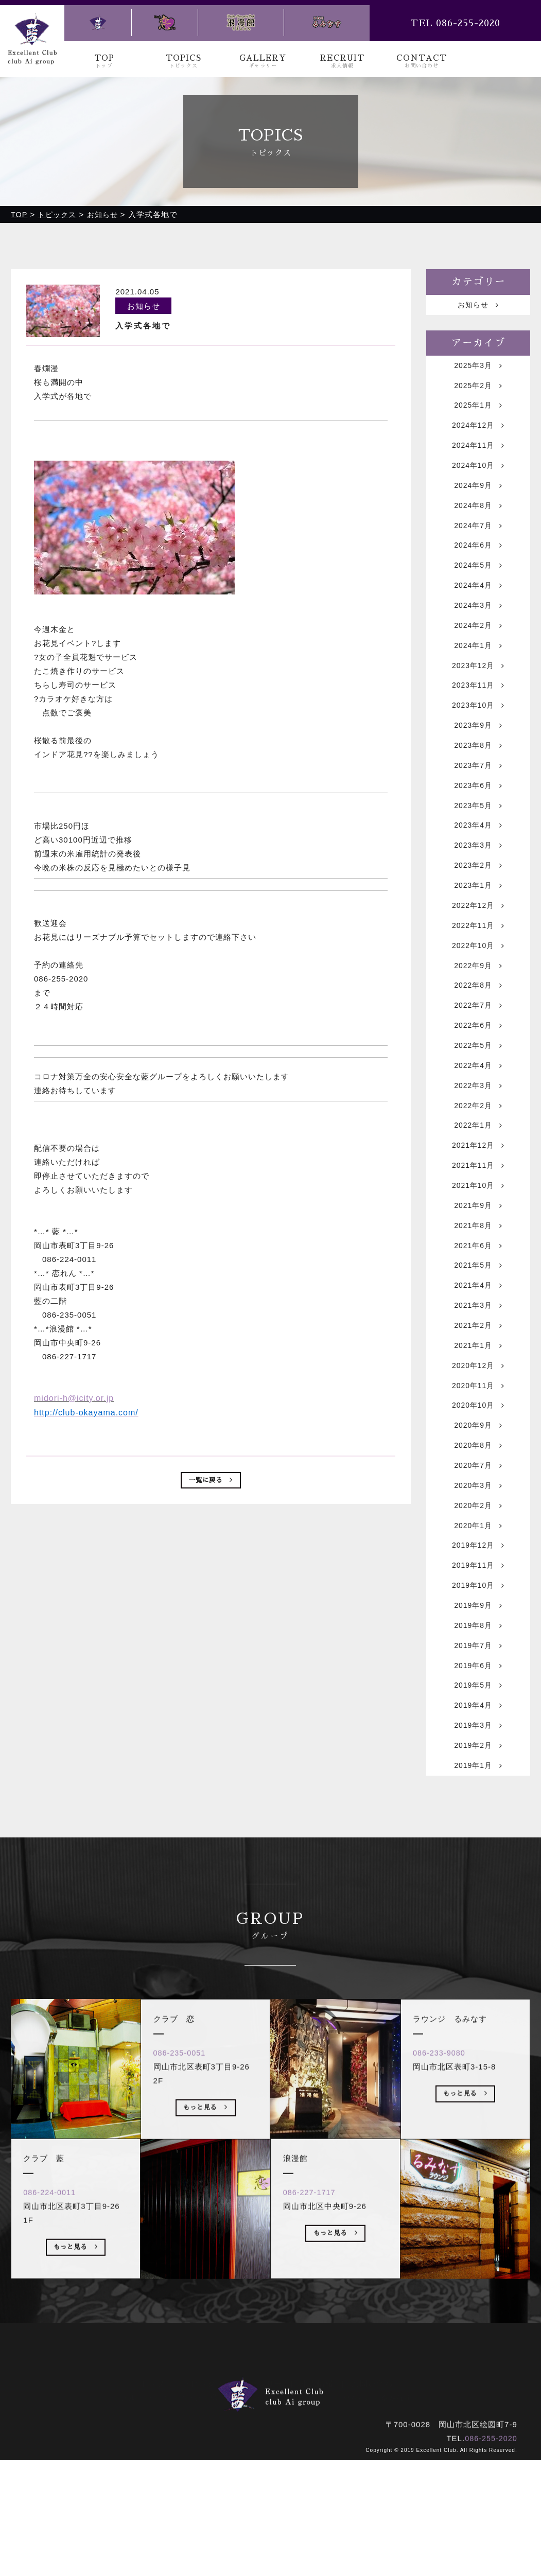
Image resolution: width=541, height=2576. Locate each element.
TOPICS (183, 61)
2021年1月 (478, 1427)
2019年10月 (478, 1687)
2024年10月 (478, 476)
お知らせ (478, 305)
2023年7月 (478, 800)
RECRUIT (342, 61)
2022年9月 (478, 1016)
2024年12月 (478, 433)
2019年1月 (478, 1881)
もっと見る (76, 2398)
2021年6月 (478, 1319)
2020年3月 (478, 1578)
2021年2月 (478, 1405)
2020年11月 (478, 1470)
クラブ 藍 (198, 2505)
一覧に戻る (211, 1481)
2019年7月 (478, 1751)
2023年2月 (478, 908)
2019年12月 (478, 1643)
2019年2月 (478, 1859)
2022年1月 (478, 1189)
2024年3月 (478, 627)
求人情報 (317, 2491)
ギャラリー (262, 2491)
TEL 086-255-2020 (455, 23)
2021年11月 (478, 1233)
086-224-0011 (54, 2341)
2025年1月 (478, 411)
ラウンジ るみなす (376, 2505)
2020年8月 (478, 1535)
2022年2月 (478, 1168)
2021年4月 (478, 1362)
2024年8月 (478, 519)
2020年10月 (478, 1492)
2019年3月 (478, 1838)
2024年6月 (478, 562)
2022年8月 (478, 1038)
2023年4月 (478, 865)
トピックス (203, 2491)
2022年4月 (478, 1124)
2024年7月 (478, 541)
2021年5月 (478, 1341)
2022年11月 (478, 973)
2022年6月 (478, 1081)
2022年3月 (478, 1146)
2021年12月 (478, 1211)
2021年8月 (478, 1297)
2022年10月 (478, 995)
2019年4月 (478, 1816)
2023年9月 (478, 757)
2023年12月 (478, 692)
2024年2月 (478, 649)
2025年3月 (478, 368)
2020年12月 (478, 1449)
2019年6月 (478, 1773)
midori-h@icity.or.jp (74, 1398)
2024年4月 (478, 606)
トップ (152, 2491)
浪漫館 (308, 2505)
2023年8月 (478, 779)
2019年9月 (478, 1708)
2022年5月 (478, 1103)
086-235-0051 (183, 2201)
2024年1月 (478, 671)
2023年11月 (478, 714)
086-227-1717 (313, 2341)
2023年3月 (478, 887)
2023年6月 (478, 822)
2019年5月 (478, 1795)
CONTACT (421, 61)
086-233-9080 (443, 2201)
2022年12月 (478, 952)
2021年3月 (478, 1384)
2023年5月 (478, 843)
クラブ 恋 (257, 2505)
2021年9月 (478, 1276)
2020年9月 (478, 1514)
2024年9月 (478, 498)
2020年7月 (478, 1557)
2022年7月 (478, 1060)
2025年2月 (478, 389)
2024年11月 (478, 454)
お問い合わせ (376, 2491)
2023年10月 (478, 735)
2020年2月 (478, 1600)
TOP (104, 61)
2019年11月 (478, 1665)
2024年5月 (478, 584)
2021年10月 (478, 1254)
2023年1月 (478, 930)
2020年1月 (478, 1622)
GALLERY (263, 61)
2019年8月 (478, 1730)
